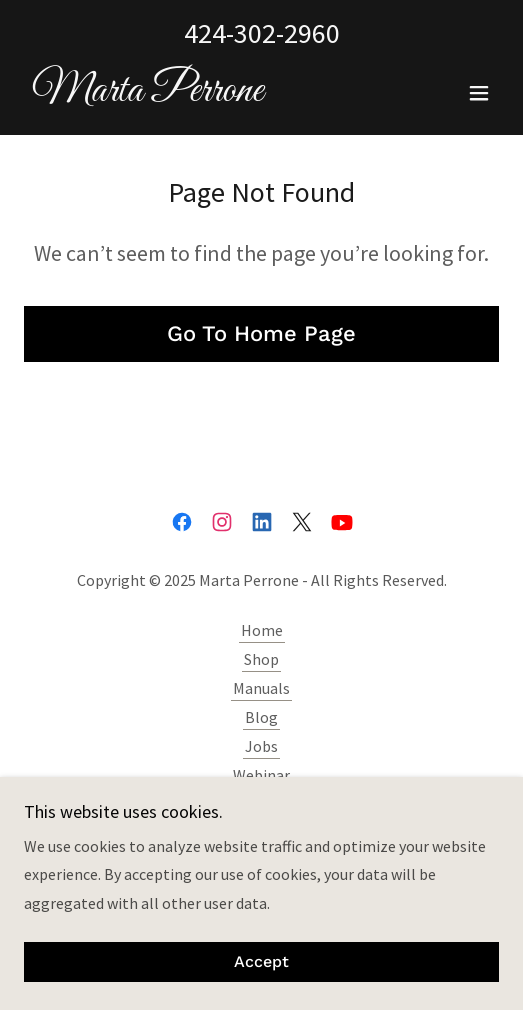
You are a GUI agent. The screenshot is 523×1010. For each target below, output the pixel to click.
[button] (479, 93)
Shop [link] (261, 659)
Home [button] (262, 630)
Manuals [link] (261, 688)
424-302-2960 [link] (262, 33)
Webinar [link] (261, 775)
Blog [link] (261, 717)
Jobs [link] (261, 746)
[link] (143, 95)
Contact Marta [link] (262, 804)
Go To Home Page (261, 333)
